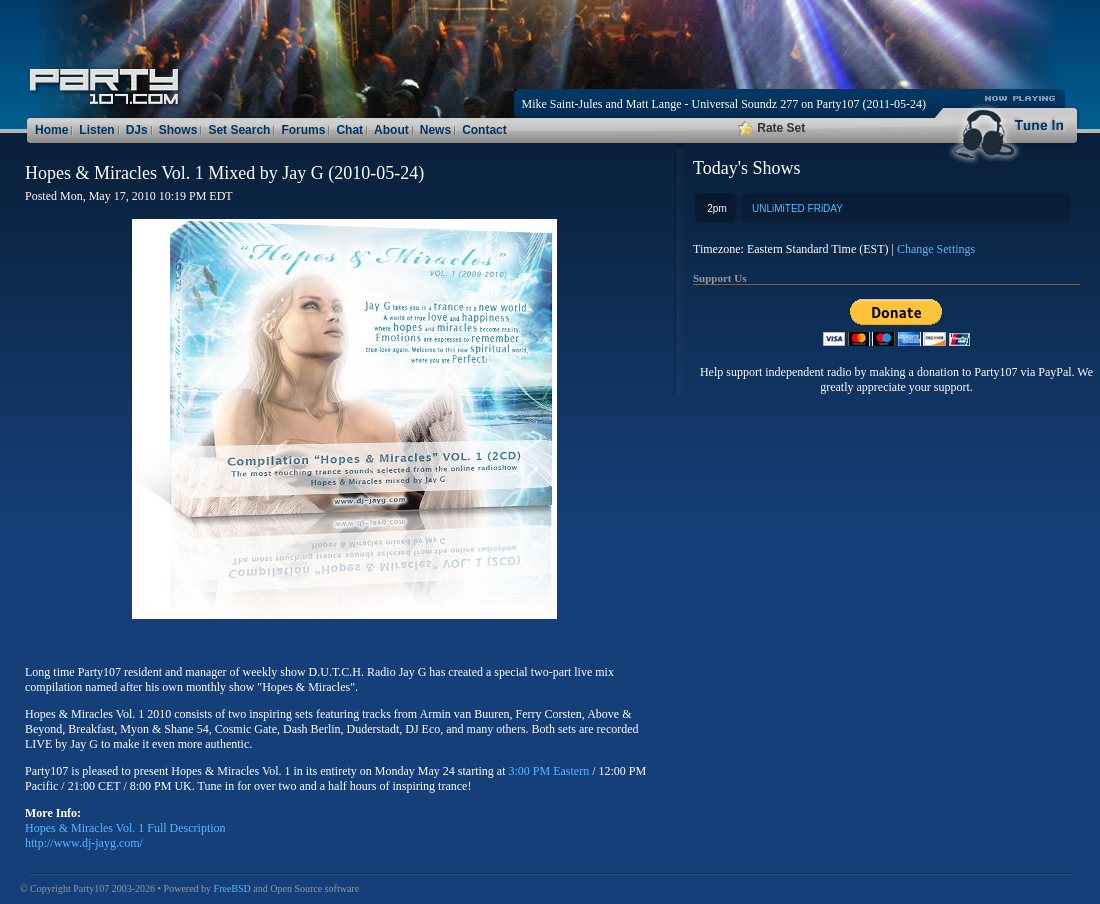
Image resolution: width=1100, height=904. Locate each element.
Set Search (239, 130)
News (435, 130)
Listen (96, 130)
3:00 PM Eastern (549, 771)
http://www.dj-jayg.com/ (84, 843)
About (391, 130)
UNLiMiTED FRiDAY (797, 208)
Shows (178, 130)
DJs (137, 130)
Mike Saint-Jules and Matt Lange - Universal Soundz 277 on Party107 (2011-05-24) (724, 104)
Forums (303, 130)
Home (51, 130)
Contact (484, 130)
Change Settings (936, 249)
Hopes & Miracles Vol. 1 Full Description (125, 828)
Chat (349, 130)
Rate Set (771, 128)
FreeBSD (232, 888)
